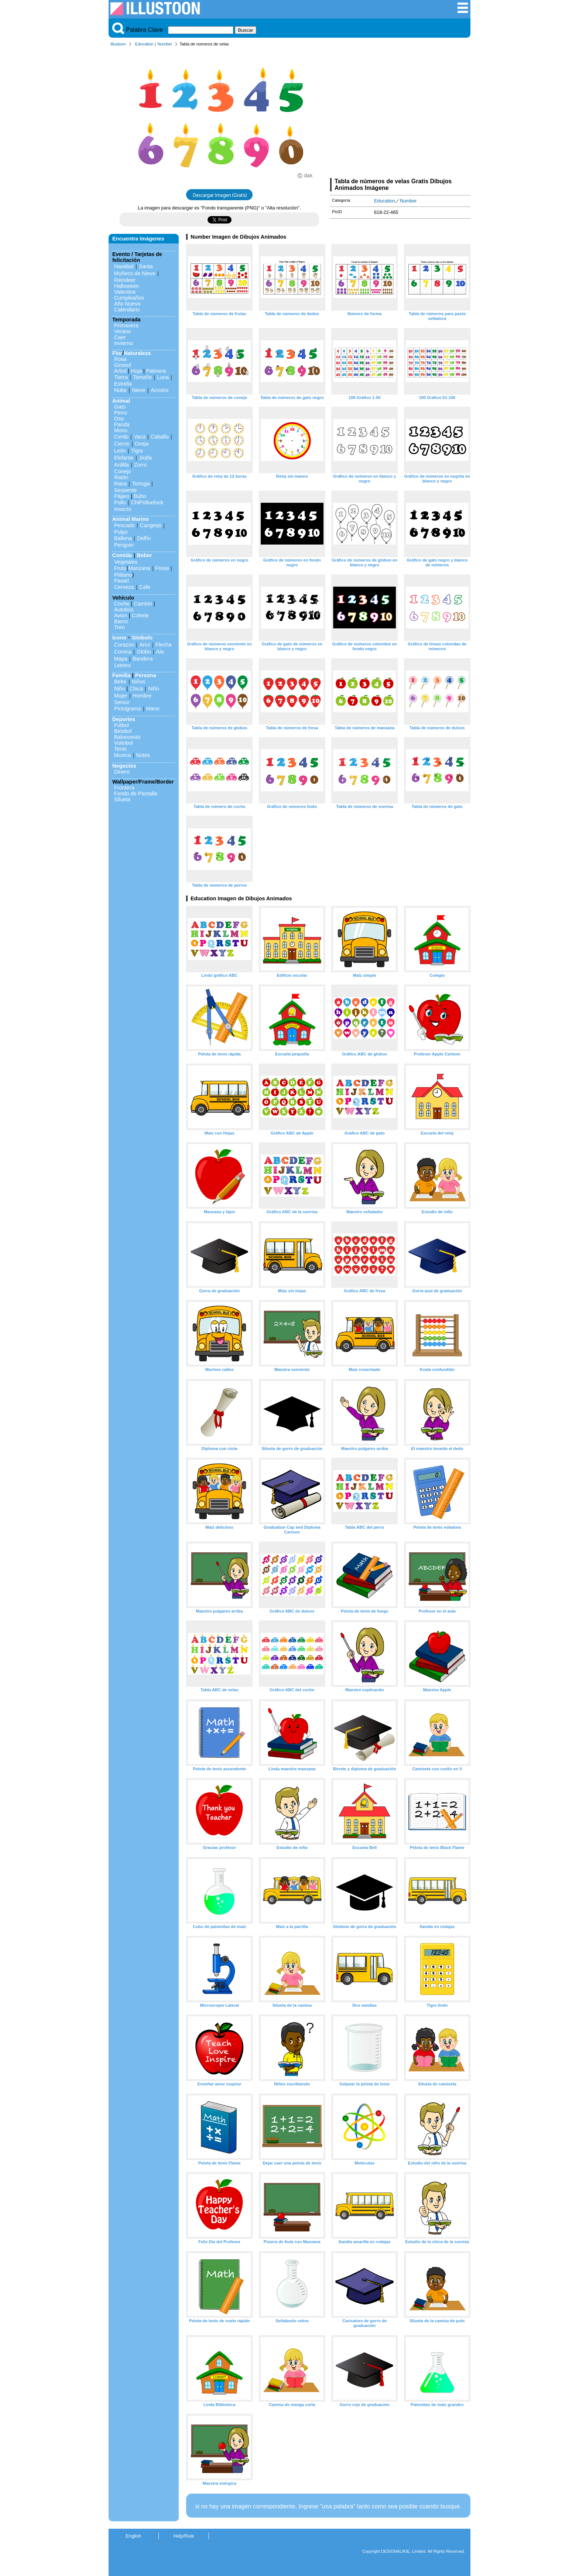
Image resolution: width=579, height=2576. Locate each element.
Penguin (124, 545)
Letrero (122, 665)
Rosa (120, 359)
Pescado (124, 525)
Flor (117, 353)
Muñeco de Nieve (134, 273)
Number (164, 44)
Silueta (122, 799)
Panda (122, 424)
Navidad (124, 266)
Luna (163, 377)
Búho (140, 496)
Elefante (124, 458)
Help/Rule (183, 2536)
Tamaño (142, 377)
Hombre (142, 696)
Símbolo (142, 638)
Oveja (142, 444)
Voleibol (123, 743)
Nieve (138, 390)
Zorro (140, 465)
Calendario (127, 310)
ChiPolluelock (147, 502)
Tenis (120, 749)
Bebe (120, 682)
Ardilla (121, 465)
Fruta (120, 568)
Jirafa (145, 458)
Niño (119, 689)
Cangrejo (150, 525)
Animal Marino (130, 519)
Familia (121, 675)
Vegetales (125, 562)
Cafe (144, 587)
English (133, 2536)
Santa (146, 266)
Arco (144, 645)
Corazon (124, 645)
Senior (122, 702)
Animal (121, 401)
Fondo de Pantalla (135, 793)
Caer (120, 337)
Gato (120, 407)
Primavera (126, 325)
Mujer (120, 696)
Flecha (163, 645)
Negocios (124, 766)
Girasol (122, 365)
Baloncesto (127, 737)
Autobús (124, 610)
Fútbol (121, 725)
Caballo (160, 437)
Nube (120, 390)
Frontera (124, 788)
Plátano (123, 575)
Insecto (122, 509)
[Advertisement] (400, 114)
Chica (136, 689)
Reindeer (125, 280)
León (120, 451)
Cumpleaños (129, 298)
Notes (143, 755)
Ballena (123, 538)
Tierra (121, 377)
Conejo (122, 471)
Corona (122, 652)
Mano (153, 709)
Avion (120, 615)
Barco (121, 621)
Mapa (120, 659)
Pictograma (127, 709)
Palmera (156, 371)
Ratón (121, 477)
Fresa (162, 568)
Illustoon (118, 44)
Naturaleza (137, 353)
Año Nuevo (127, 304)
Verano (122, 331)
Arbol (120, 371)
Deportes (123, 719)
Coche (122, 604)
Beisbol (122, 731)
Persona (145, 675)
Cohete (140, 615)
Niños (138, 682)
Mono (120, 430)
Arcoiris (159, 390)
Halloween (126, 286)
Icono (119, 638)
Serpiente (125, 490)
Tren (119, 627)
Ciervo (122, 444)
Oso (119, 419)
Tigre (137, 451)
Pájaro (122, 496)
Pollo (120, 502)
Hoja (136, 371)
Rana (120, 484)
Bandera (143, 659)
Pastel (121, 581)
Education (144, 44)
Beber (144, 555)
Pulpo (121, 532)
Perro (120, 413)
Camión (143, 604)
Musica (122, 755)
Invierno (123, 343)
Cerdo (121, 437)
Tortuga (141, 484)
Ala (160, 652)
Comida (122, 555)
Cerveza (124, 587)
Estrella (123, 384)
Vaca (139, 437)
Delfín (144, 538)
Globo (144, 652)
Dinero (122, 772)
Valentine (125, 292)
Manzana (139, 568)
